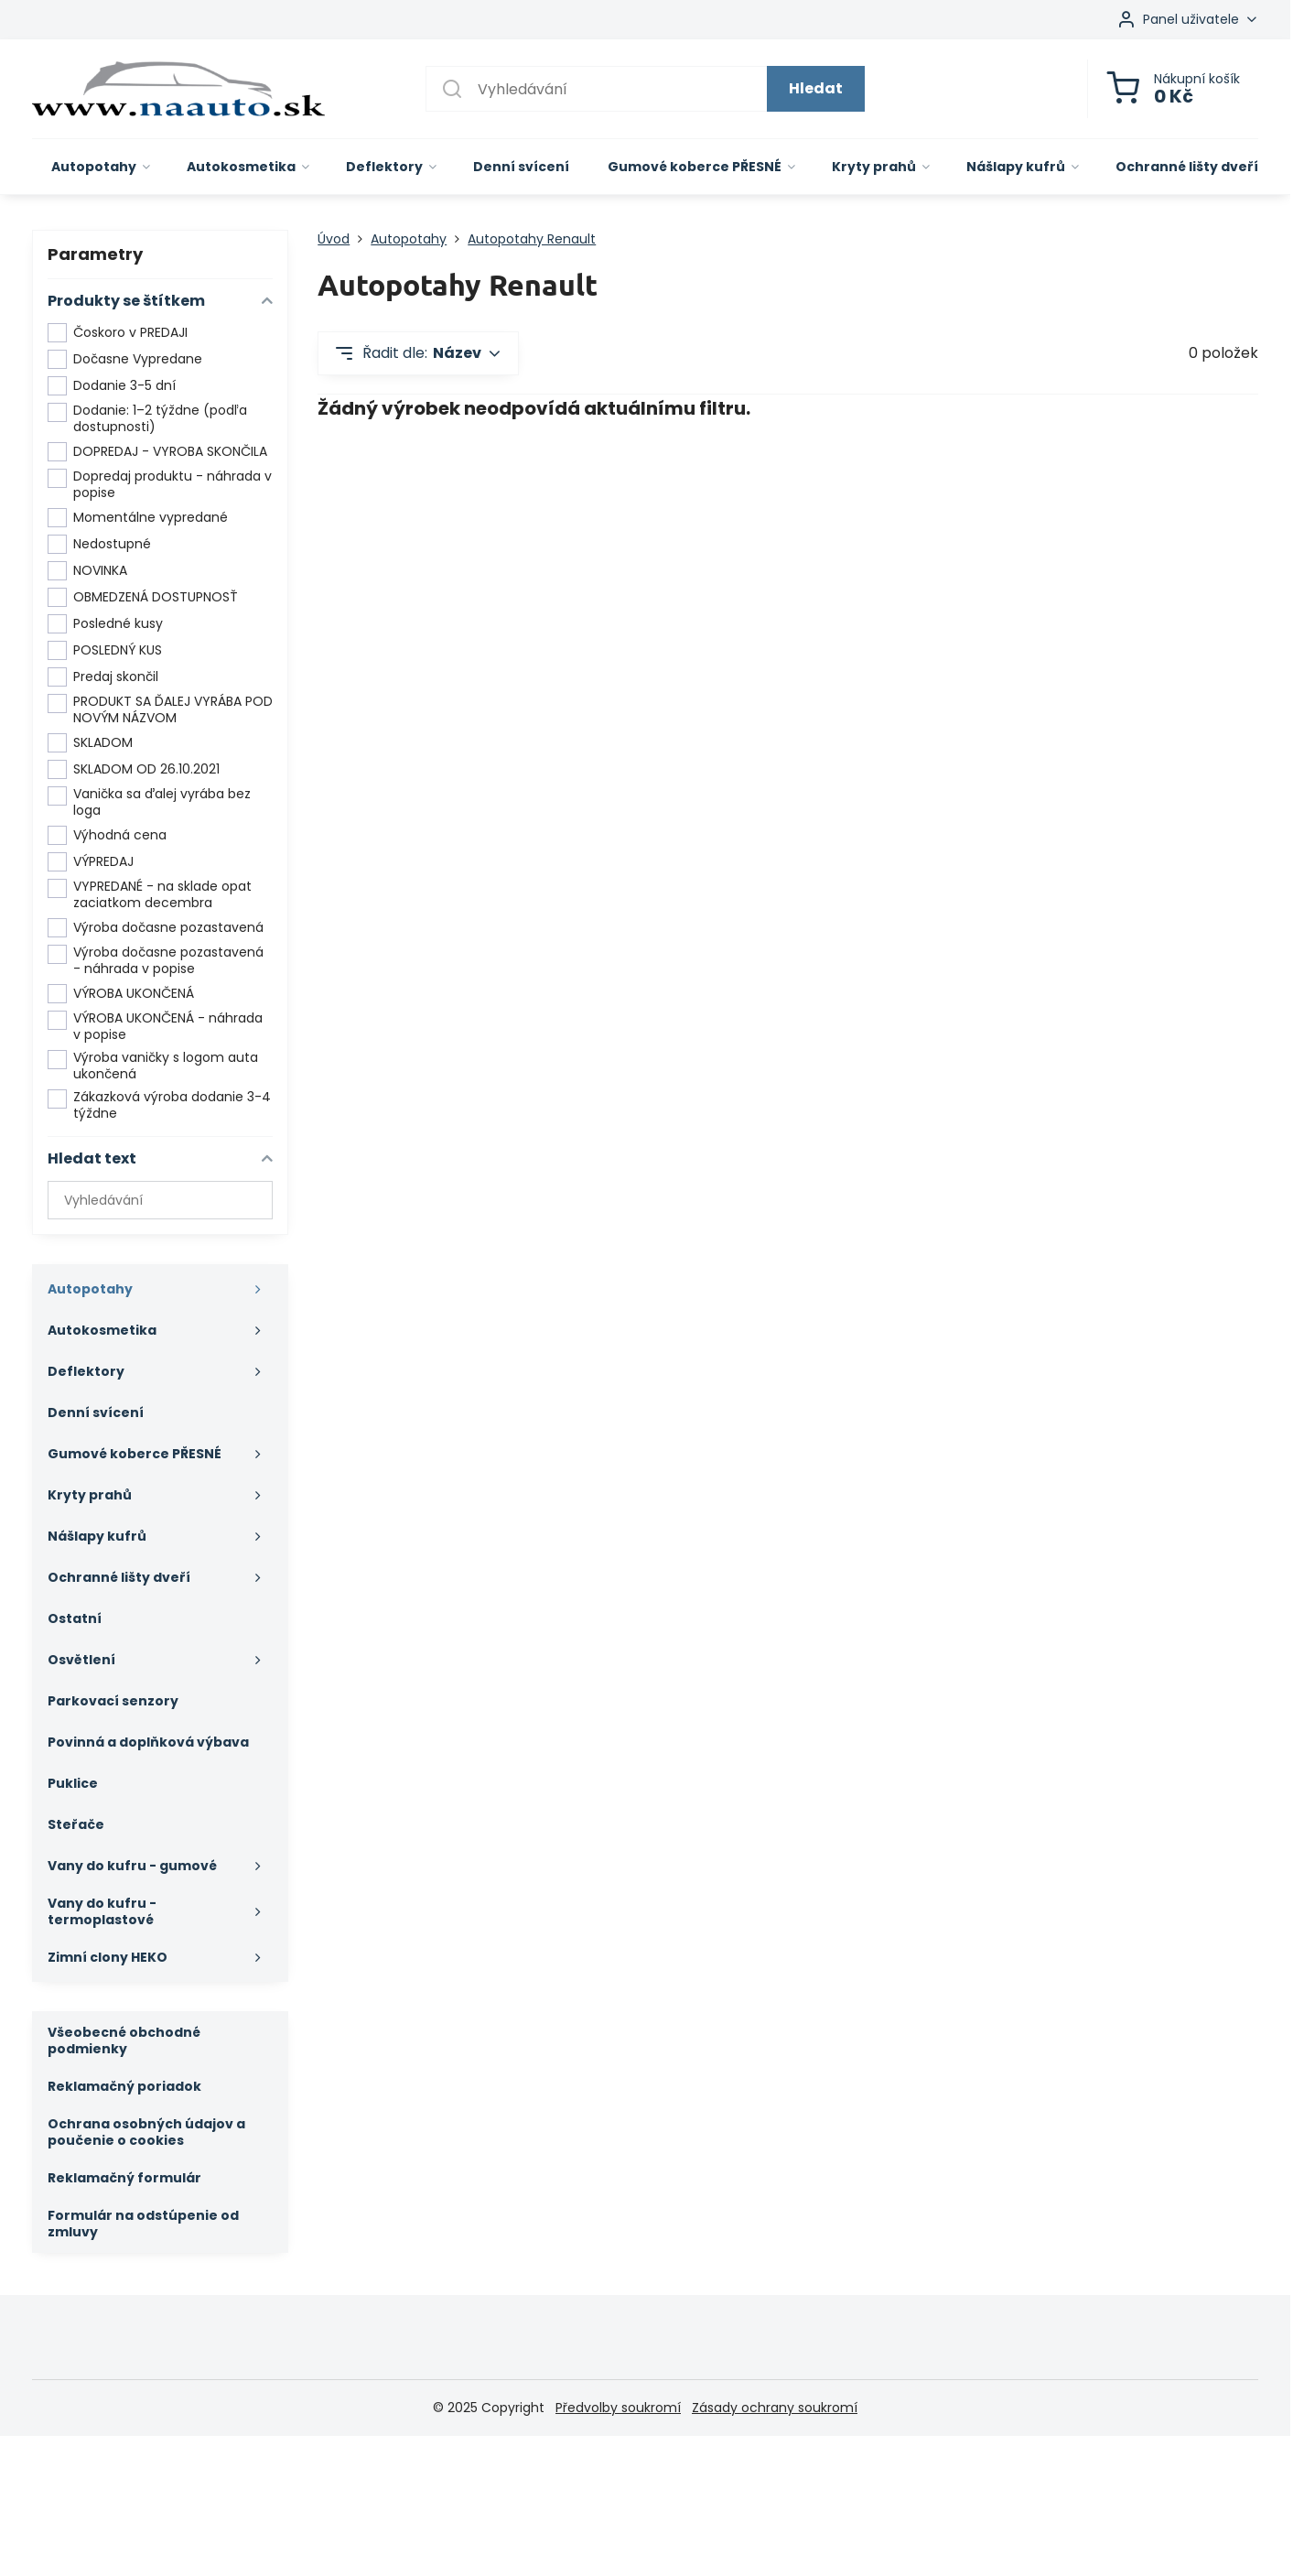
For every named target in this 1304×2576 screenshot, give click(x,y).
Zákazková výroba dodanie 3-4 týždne (159, 1105)
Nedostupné (99, 544)
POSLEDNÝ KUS (105, 650)
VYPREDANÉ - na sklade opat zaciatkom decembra (150, 895)
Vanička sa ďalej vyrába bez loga (149, 802)
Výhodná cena (107, 835)
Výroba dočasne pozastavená (156, 927)
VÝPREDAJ (91, 861)
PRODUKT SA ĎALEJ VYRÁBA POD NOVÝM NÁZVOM (160, 710)
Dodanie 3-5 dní (112, 385)
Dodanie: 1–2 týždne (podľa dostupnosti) (147, 419)
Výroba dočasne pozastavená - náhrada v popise (156, 961)
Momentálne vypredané (138, 517)
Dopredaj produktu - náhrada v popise (160, 485)
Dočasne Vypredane (125, 359)
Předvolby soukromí (618, 2407)
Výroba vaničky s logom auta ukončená (153, 1066)
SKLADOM (90, 742)
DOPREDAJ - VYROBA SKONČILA (157, 451)
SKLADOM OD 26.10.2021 (134, 769)
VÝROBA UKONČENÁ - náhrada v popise (155, 1027)
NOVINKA (87, 570)
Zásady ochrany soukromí (774, 2407)
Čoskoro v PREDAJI (118, 332)
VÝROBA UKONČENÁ (121, 993)
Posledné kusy (105, 623)
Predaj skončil (103, 677)
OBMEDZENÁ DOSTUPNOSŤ (143, 597)
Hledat (816, 88)
